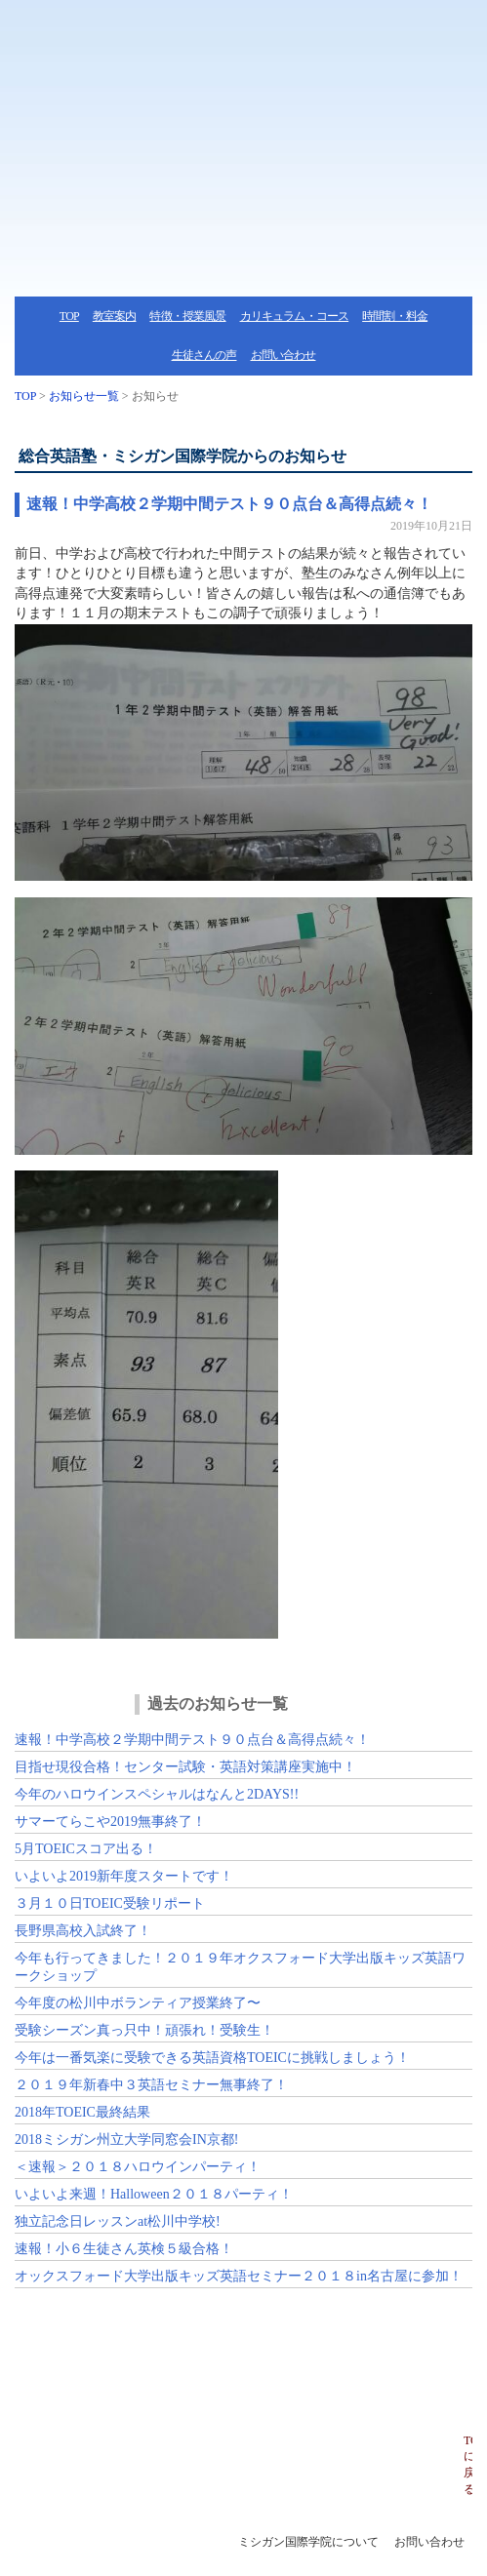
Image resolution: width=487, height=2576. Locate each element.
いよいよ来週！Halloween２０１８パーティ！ (154, 2194)
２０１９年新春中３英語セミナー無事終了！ (151, 2085)
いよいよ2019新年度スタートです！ (124, 1876)
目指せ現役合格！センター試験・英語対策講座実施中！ (185, 1767)
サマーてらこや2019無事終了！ (110, 1821)
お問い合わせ (283, 355)
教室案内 (115, 316)
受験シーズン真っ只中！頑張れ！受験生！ (144, 2030)
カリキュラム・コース (294, 316)
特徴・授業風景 (187, 316)
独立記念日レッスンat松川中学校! (118, 2221)
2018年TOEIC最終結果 (82, 2112)
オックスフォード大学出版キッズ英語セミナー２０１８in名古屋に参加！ (239, 2276)
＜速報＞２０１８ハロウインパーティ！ (138, 2167)
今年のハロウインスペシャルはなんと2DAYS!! (157, 1794)
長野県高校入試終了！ (83, 1930)
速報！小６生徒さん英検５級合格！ (124, 2248)
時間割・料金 (394, 316)
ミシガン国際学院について (308, 2542)
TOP (69, 316)
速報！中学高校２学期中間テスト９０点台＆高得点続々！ (229, 503)
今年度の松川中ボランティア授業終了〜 (138, 2003)
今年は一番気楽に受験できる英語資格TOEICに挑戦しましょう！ (212, 2057)
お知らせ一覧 (84, 396)
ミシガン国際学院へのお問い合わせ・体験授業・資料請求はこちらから (243, 2361)
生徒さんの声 (204, 355)
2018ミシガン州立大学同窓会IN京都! (126, 2139)
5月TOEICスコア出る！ (86, 1849)
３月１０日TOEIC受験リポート (110, 1903)
